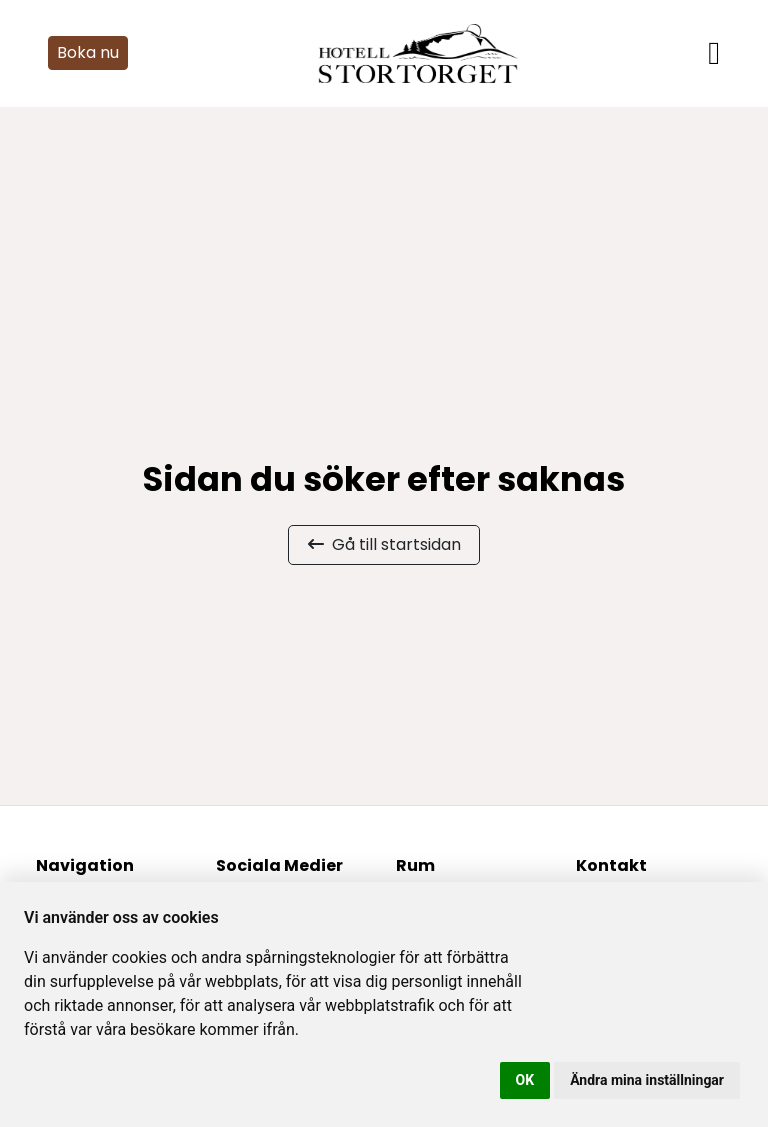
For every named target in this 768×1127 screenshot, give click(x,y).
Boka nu (88, 52)
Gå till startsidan (384, 544)
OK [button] (525, 1080)
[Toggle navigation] (714, 53)
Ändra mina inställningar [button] (647, 1080)
